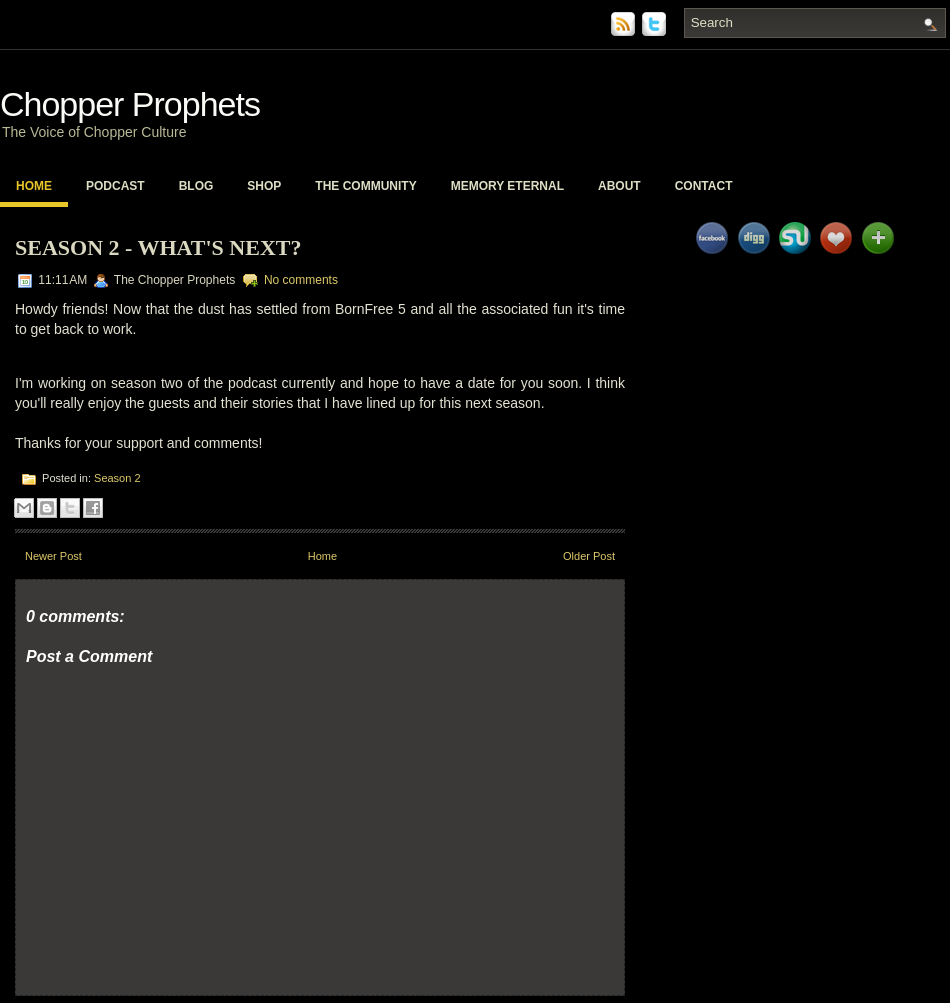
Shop (264, 186)
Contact (704, 186)
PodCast (115, 186)
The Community (365, 186)
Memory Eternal (507, 186)
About (619, 186)
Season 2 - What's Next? (158, 247)
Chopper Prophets (130, 104)
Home (34, 186)
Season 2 (117, 478)
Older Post (589, 556)
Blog (196, 186)
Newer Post (53, 556)
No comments (301, 280)
